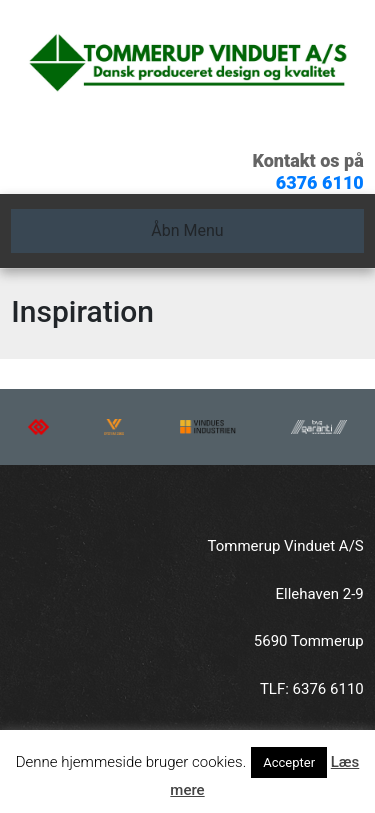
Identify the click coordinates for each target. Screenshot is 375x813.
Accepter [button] (289, 762)
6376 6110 (320, 182)
